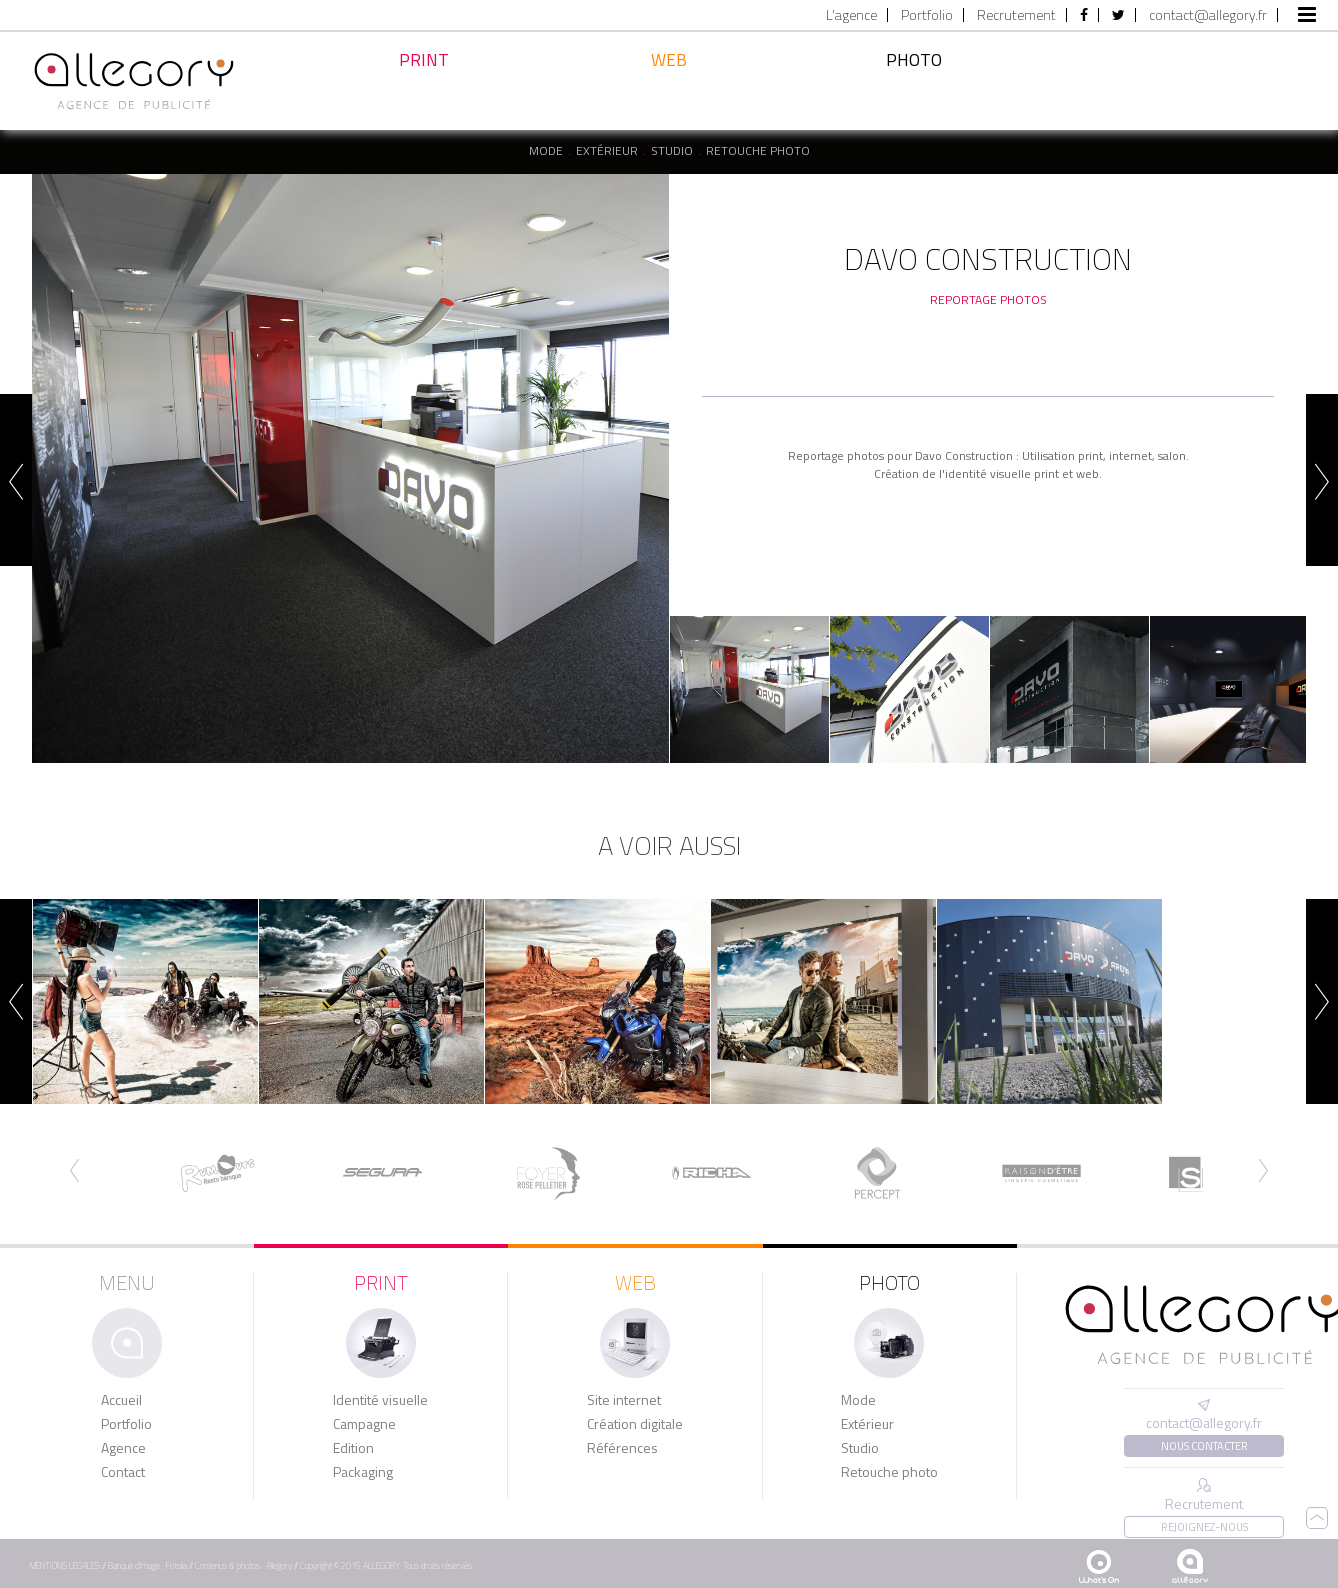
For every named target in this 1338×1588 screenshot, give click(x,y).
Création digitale (635, 1424)
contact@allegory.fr (1208, 15)
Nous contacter (1204, 1446)
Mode (546, 151)
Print (424, 86)
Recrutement (1016, 15)
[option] (350, 468)
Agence (123, 1448)
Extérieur (607, 151)
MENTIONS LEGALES (65, 1565)
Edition (353, 1448)
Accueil (121, 1400)
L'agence (851, 15)
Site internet (624, 1400)
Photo (914, 83)
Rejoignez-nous (1204, 1527)
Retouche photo (758, 151)
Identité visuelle (380, 1400)
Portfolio (927, 15)
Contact (123, 1472)
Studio (672, 151)
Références (622, 1448)
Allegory (279, 1565)
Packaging (363, 1472)
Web (669, 91)
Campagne (364, 1424)
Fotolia (176, 1565)
